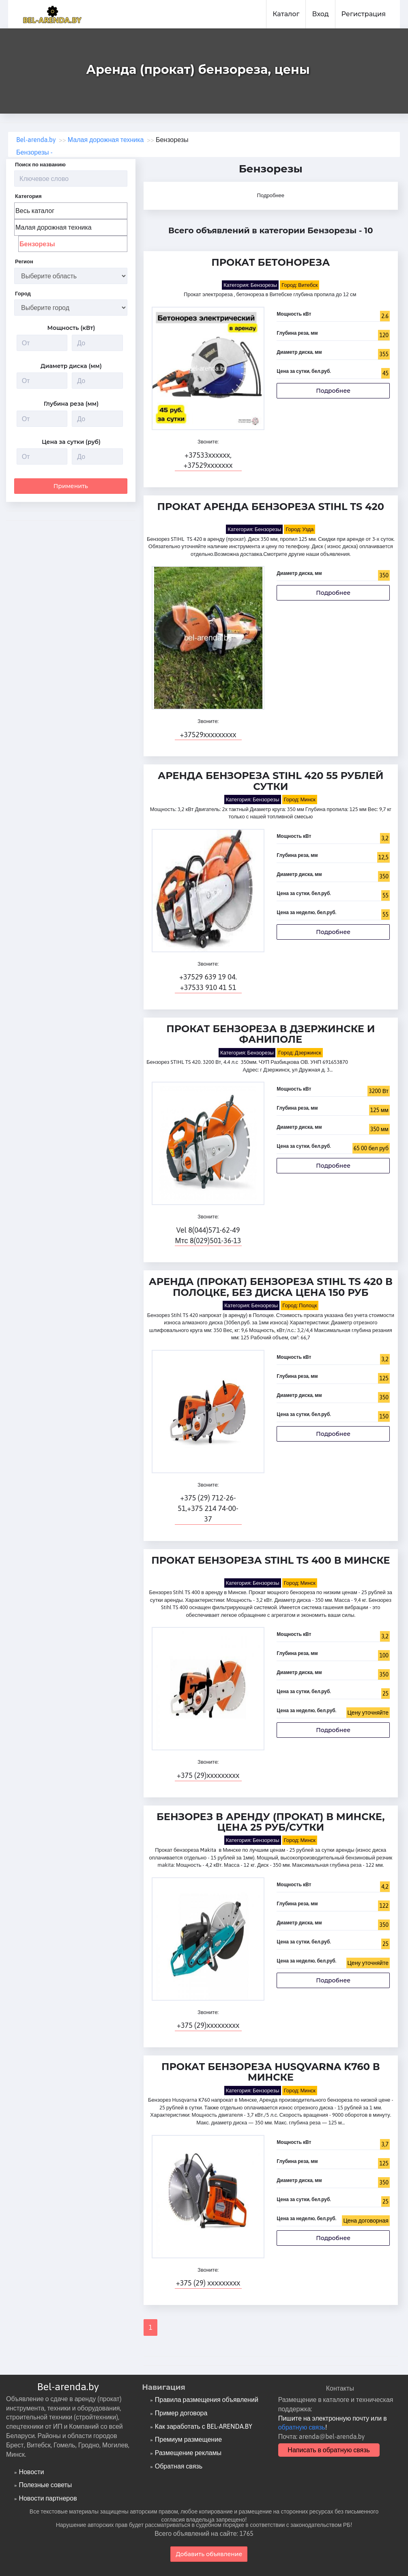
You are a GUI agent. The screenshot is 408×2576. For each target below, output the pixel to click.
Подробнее (270, 195)
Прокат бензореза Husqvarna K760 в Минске (270, 2072)
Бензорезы (37, 243)
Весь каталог (34, 210)
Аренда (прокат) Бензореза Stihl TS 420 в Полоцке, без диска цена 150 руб (271, 1287)
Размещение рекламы (188, 2452)
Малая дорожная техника (53, 227)
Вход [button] (320, 14)
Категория (28, 196)
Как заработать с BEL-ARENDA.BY (203, 2426)
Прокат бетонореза (270, 262)
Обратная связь (178, 2466)
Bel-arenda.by (68, 2386)
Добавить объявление (209, 2554)
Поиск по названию (40, 164)
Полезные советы (45, 2484)
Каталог (286, 14)
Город (23, 294)
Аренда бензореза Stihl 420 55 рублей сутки (270, 781)
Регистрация (363, 14)
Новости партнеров (48, 2498)
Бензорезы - (34, 152)
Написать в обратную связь (329, 2449)
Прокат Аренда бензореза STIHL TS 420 (270, 506)
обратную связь (301, 2427)
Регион (24, 261)
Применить (71, 484)
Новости (31, 2471)
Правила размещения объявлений (206, 2399)
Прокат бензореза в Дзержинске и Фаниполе (270, 1034)
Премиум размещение (188, 2439)
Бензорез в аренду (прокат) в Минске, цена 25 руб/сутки (270, 1822)
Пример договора (181, 2413)
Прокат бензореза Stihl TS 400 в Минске (270, 1560)
